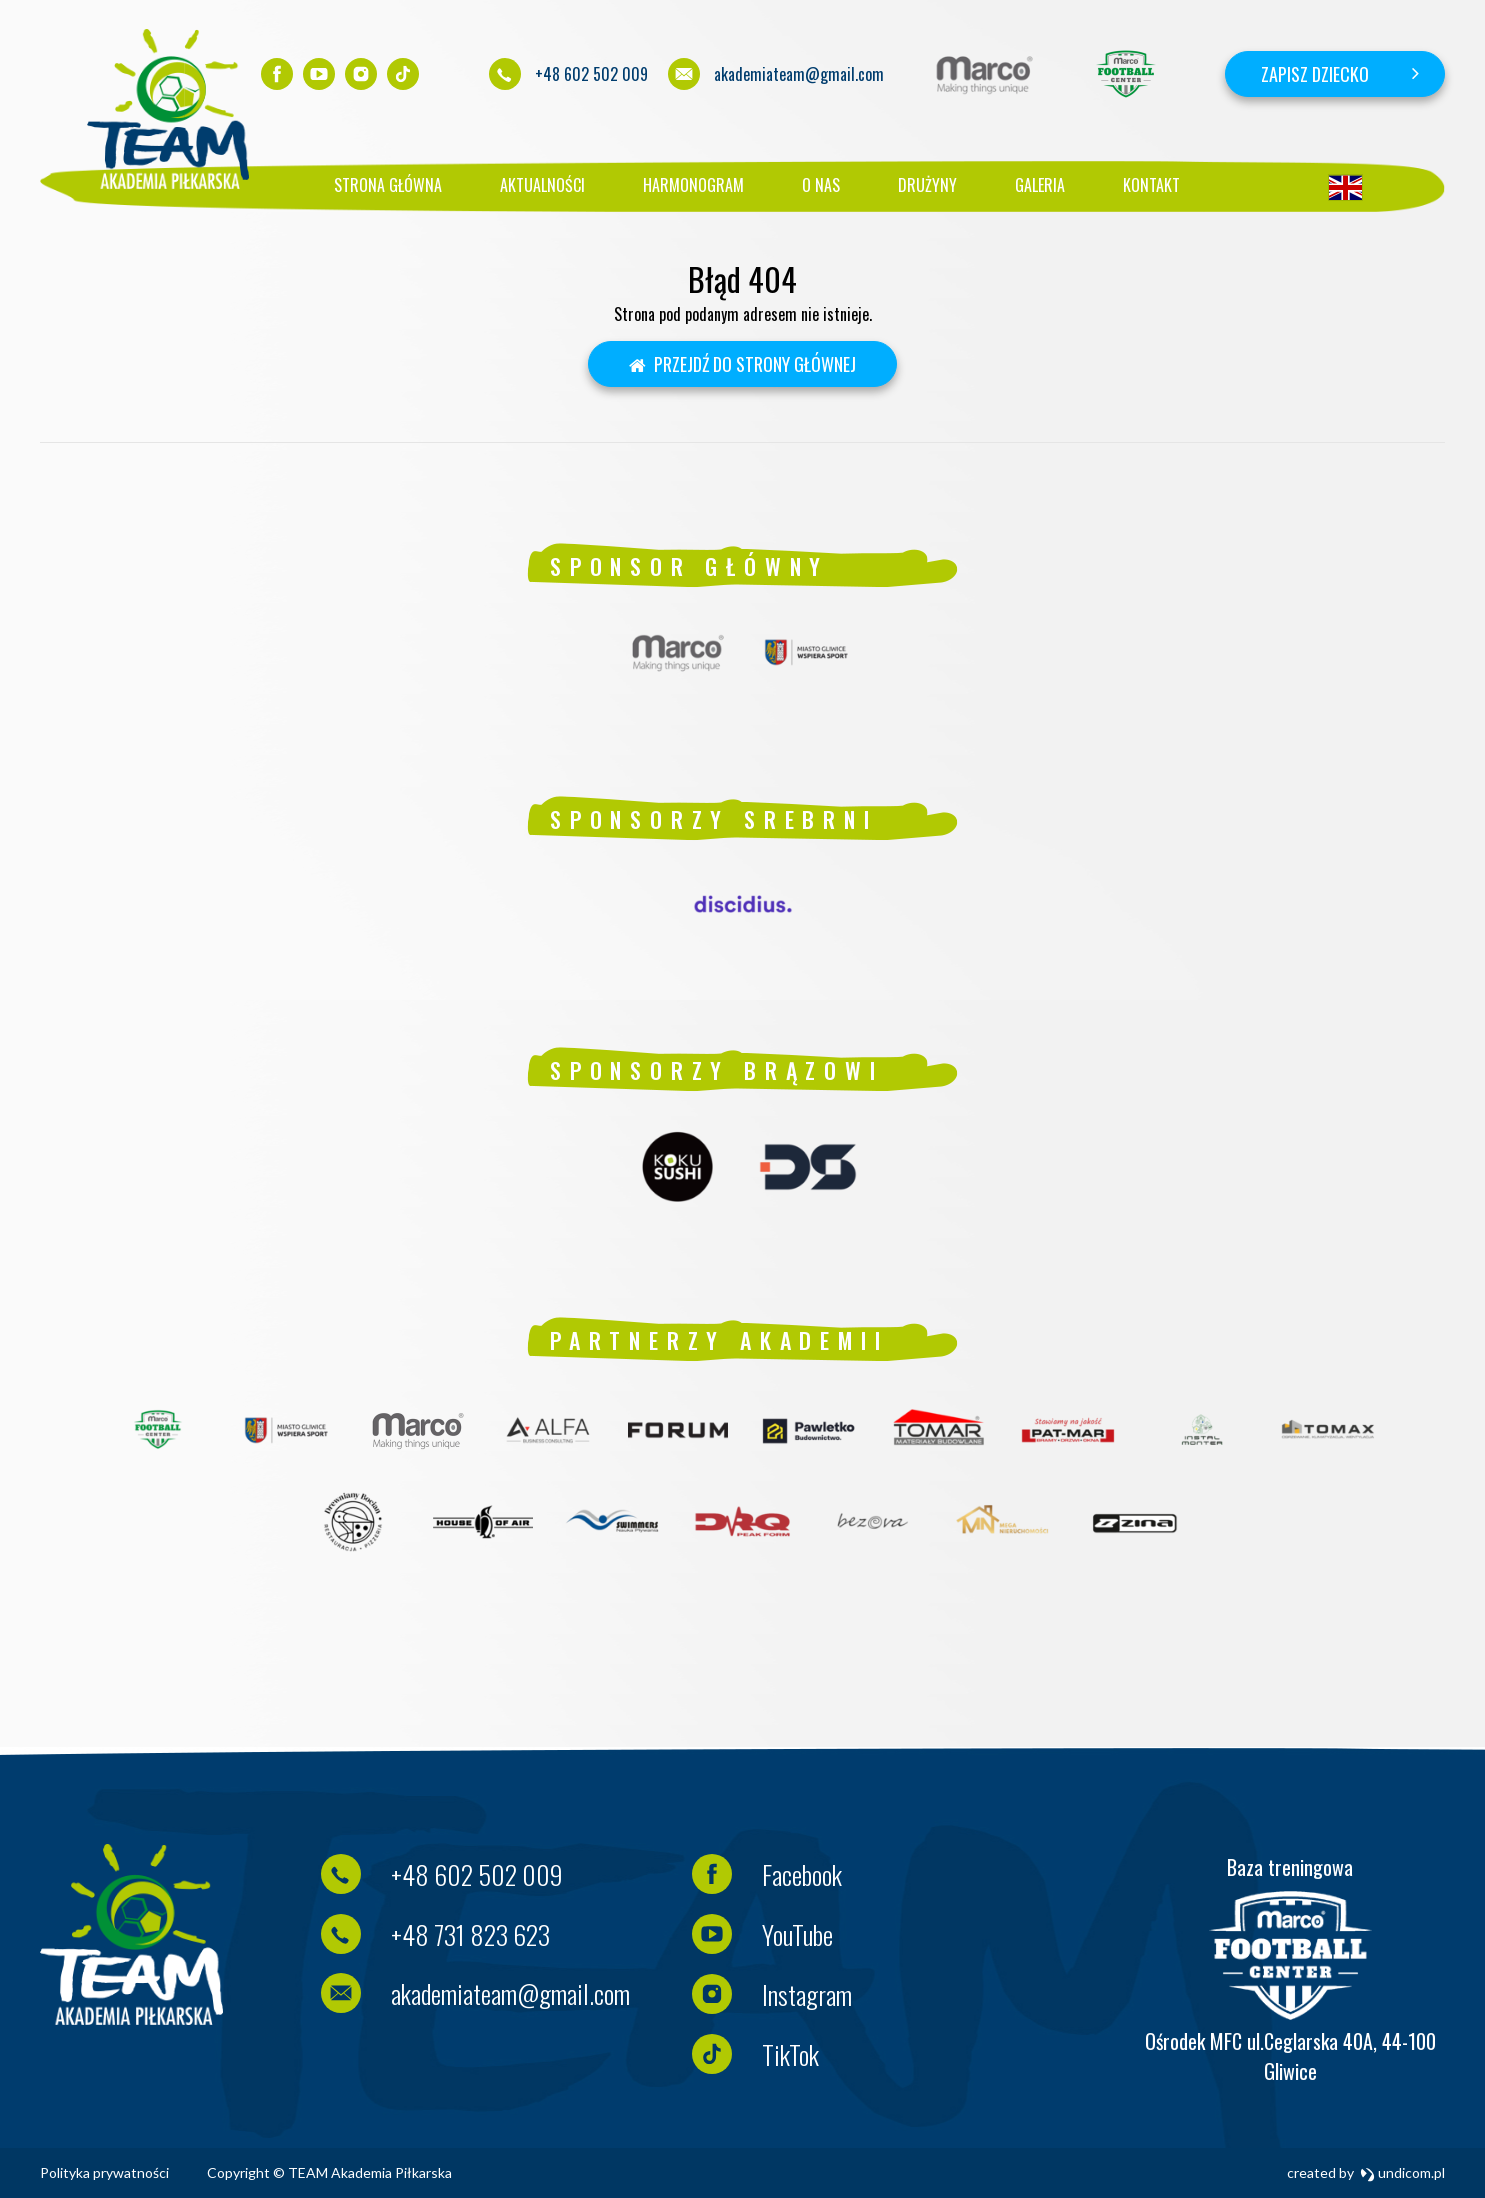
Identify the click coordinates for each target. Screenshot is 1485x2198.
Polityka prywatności (104, 2172)
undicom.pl (1402, 2172)
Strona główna (388, 185)
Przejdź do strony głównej (743, 364)
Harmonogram (693, 185)
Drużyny (927, 185)
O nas (821, 185)
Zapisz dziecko (1315, 74)
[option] (984, 74)
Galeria (1040, 185)
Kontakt (1151, 185)
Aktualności (542, 185)
